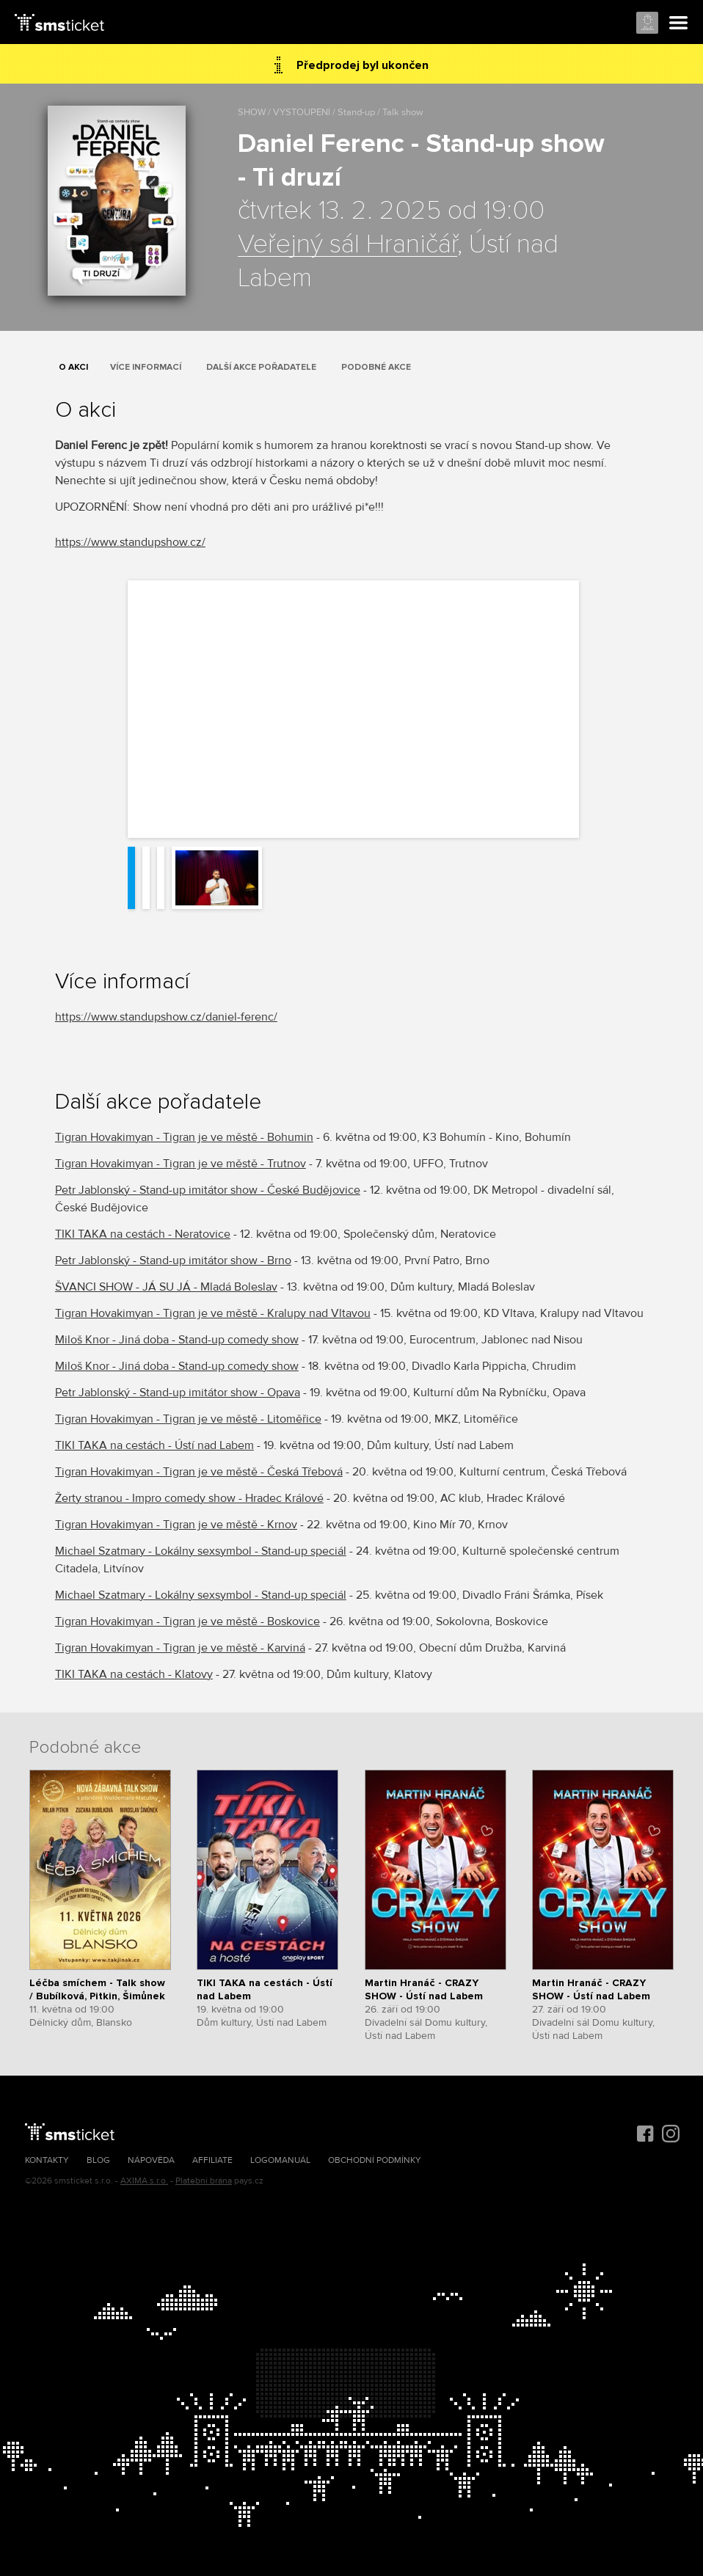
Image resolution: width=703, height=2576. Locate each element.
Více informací (145, 367)
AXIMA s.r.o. (144, 2180)
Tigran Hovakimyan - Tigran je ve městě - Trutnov (180, 1163)
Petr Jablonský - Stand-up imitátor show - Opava (177, 1392)
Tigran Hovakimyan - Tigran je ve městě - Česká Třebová (199, 1471)
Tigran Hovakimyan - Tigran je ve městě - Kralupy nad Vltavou (213, 1313)
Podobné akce (376, 367)
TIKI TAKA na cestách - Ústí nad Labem (154, 1445)
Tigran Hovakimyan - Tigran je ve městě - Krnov (176, 1524)
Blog (98, 2160)
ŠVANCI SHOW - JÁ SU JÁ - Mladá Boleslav (166, 1287)
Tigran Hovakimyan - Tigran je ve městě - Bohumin (184, 1137)
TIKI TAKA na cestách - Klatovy (134, 1674)
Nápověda (151, 2160)
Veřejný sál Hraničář (347, 245)
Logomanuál (280, 2160)
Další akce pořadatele (261, 367)
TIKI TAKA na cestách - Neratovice (142, 1234)
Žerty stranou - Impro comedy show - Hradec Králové (189, 1498)
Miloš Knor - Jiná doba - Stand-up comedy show (177, 1339)
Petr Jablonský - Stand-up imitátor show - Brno (173, 1260)
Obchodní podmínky (374, 2160)
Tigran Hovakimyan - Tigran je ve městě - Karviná (180, 1648)
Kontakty (47, 2160)
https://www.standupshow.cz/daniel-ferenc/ (166, 1017)
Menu (678, 23)
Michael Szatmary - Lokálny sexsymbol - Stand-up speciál (200, 1551)
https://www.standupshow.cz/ (130, 542)
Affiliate (212, 2160)
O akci (73, 367)
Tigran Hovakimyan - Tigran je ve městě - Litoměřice (188, 1419)
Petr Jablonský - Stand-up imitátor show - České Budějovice (207, 1190)
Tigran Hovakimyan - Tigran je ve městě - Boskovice (187, 1621)
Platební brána (203, 2180)
